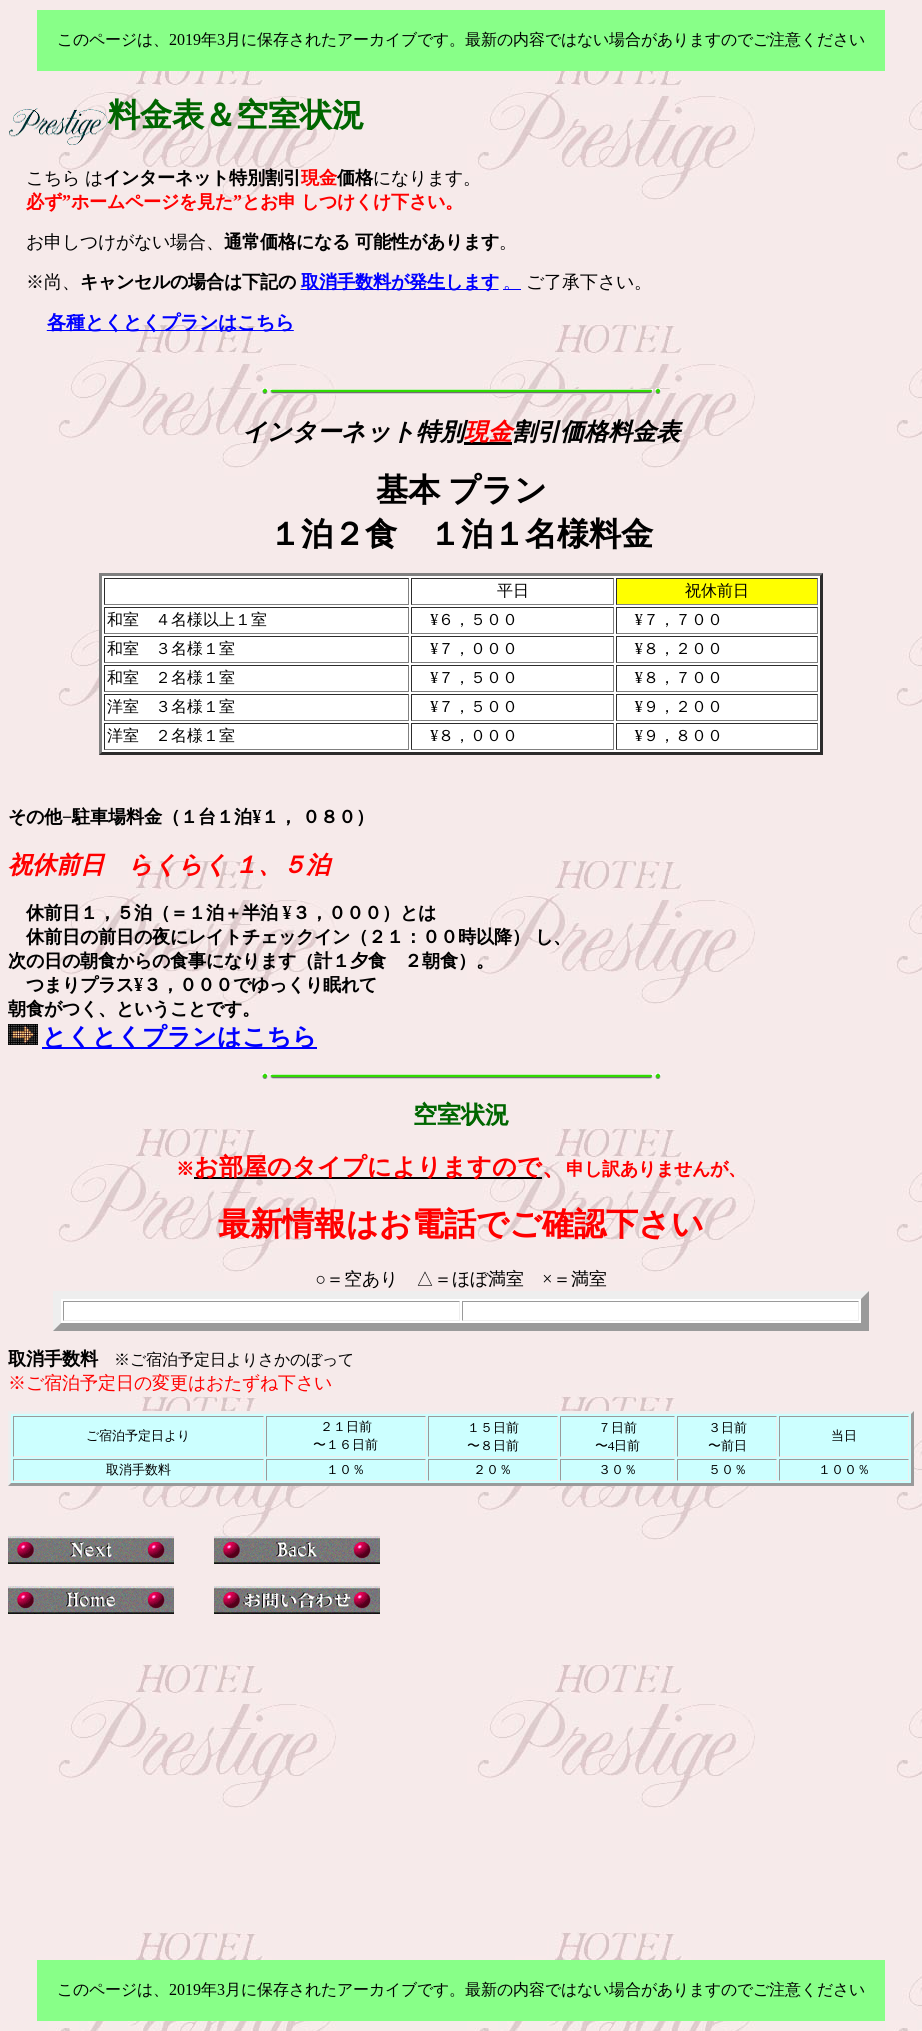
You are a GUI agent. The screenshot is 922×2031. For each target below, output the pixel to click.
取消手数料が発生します (400, 282)
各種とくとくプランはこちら (170, 322)
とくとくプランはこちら (179, 1037)
